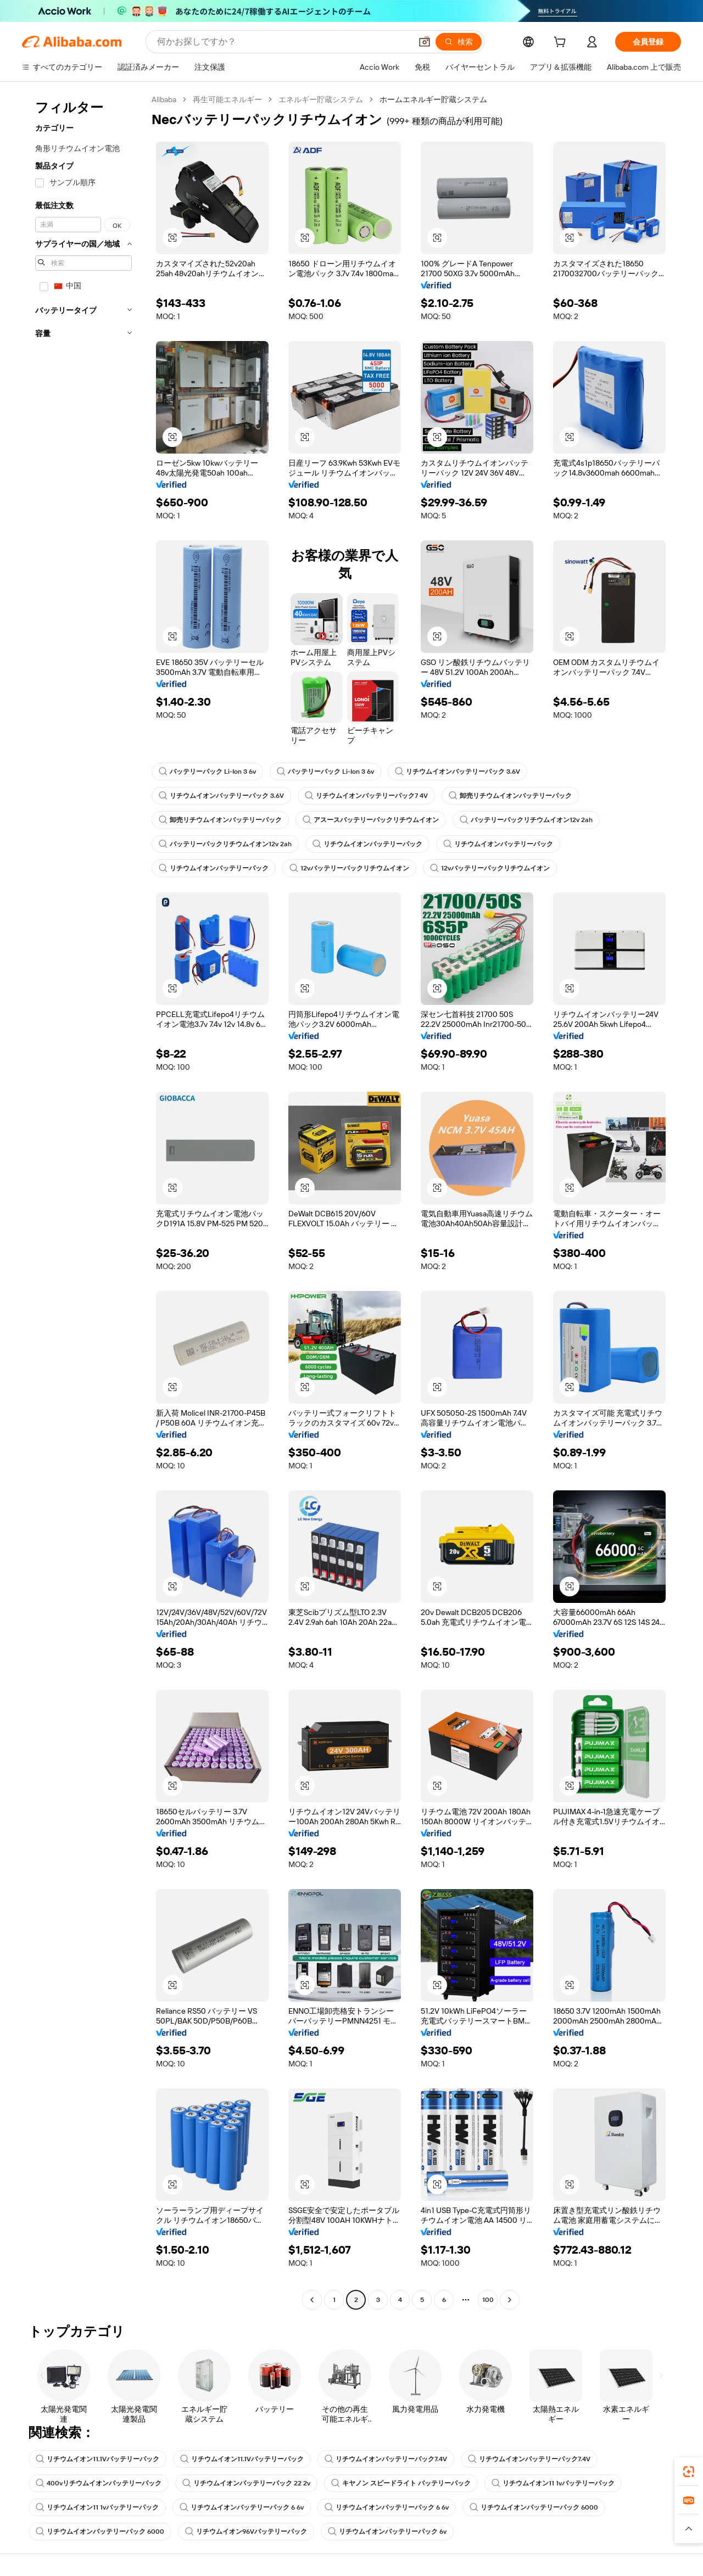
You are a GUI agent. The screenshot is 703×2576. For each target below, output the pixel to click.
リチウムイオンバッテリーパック (367, 844)
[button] (424, 41)
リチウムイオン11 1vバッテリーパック (553, 2483)
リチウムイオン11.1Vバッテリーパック (97, 2459)
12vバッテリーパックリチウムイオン (349, 868)
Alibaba (164, 99)
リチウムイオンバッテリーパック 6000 (534, 2507)
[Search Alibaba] (283, 42)
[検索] (459, 42)
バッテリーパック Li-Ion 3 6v (207, 771)
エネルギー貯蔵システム (320, 99)
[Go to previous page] (312, 2300)
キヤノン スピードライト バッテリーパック (401, 2483)
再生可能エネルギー (227, 99)
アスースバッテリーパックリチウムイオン (371, 819)
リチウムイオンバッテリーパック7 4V (366, 795)
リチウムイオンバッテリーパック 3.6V (457, 771)
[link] (688, 2471)
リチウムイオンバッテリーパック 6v (387, 2531)
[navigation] (83, 1201)
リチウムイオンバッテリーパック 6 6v (242, 2507)
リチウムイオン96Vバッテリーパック (246, 2531)
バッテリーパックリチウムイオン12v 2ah (526, 819)
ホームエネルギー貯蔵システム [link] (433, 99)
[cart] (562, 43)
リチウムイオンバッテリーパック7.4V (386, 2459)
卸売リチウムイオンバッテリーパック (510, 795)
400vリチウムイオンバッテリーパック (98, 2483)
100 (488, 2300)
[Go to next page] (510, 2300)
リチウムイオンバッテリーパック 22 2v (246, 2483)
